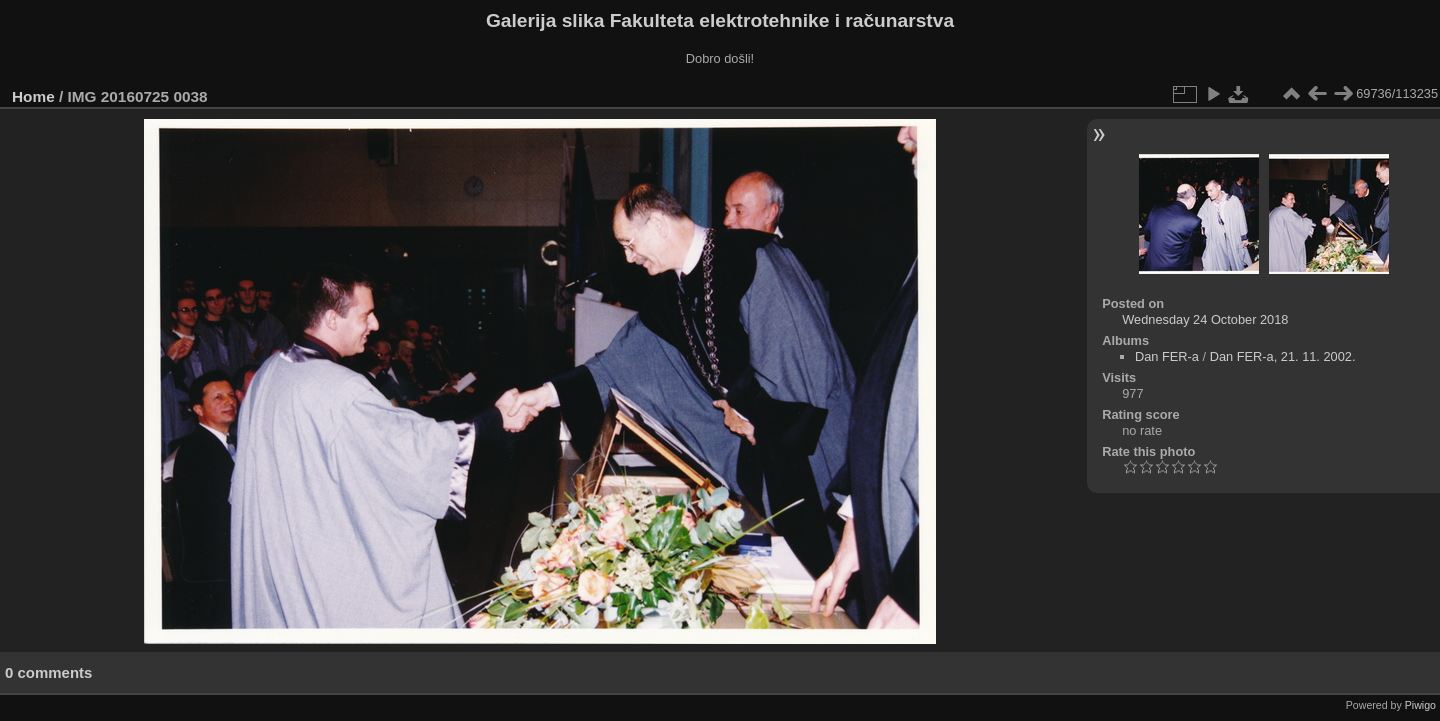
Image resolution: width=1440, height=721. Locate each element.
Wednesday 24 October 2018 (1205, 319)
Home (33, 96)
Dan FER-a (1167, 356)
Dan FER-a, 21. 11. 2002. (1283, 356)
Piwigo (1420, 705)
